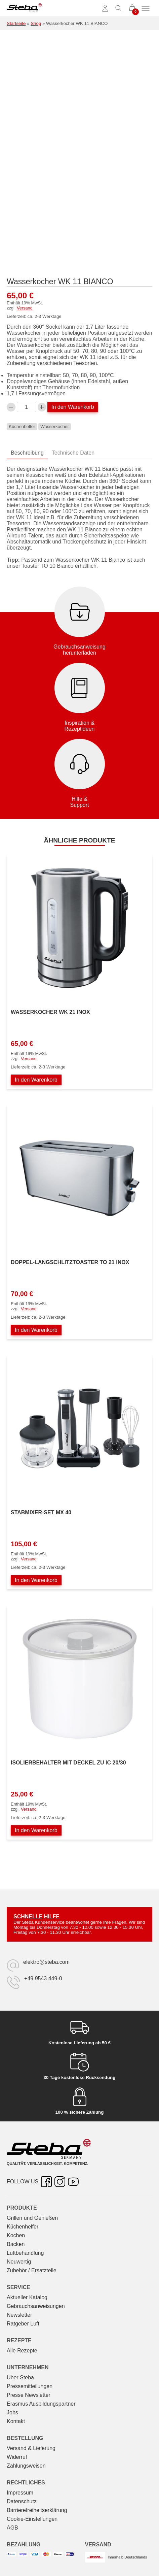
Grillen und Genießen (32, 2218)
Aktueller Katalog (27, 2297)
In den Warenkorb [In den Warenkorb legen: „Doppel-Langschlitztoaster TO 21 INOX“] (36, 1330)
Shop (36, 23)
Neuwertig (19, 2262)
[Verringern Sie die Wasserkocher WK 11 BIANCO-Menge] (11, 407)
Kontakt (16, 2421)
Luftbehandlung (25, 2253)
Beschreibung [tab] (27, 453)
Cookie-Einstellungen (32, 2519)
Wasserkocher (54, 426)
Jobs (12, 2412)
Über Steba (20, 2377)
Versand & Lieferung (31, 2448)
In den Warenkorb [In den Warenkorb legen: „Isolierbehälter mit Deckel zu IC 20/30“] (36, 1830)
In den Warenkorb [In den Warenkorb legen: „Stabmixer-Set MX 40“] (36, 1580)
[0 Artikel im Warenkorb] (132, 8)
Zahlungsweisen (26, 2466)
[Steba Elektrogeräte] (24, 8)
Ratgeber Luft (23, 2323)
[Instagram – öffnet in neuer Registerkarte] (59, 2181)
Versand (25, 307)
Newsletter (19, 2315)
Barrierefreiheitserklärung (37, 2510)
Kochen (16, 2235)
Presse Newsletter (28, 2395)
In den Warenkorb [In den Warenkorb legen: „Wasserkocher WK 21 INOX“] (36, 1080)
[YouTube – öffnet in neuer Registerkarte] (73, 2181)
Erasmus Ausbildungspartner (41, 2404)
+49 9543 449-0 (43, 1978)
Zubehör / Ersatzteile (31, 2270)
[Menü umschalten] (145, 8)
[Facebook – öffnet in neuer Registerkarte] (46, 2181)
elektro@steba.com (46, 1962)
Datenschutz (22, 2501)
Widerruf (17, 2457)
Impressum (20, 2493)
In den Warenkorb (72, 407)
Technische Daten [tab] (73, 453)
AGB (12, 2528)
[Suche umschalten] (118, 8)
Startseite (16, 23)
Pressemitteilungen (29, 2386)
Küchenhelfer (22, 426)
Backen (16, 2244)
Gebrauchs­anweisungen (36, 2306)
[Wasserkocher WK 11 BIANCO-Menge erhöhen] (42, 407)
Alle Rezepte (22, 2350)
